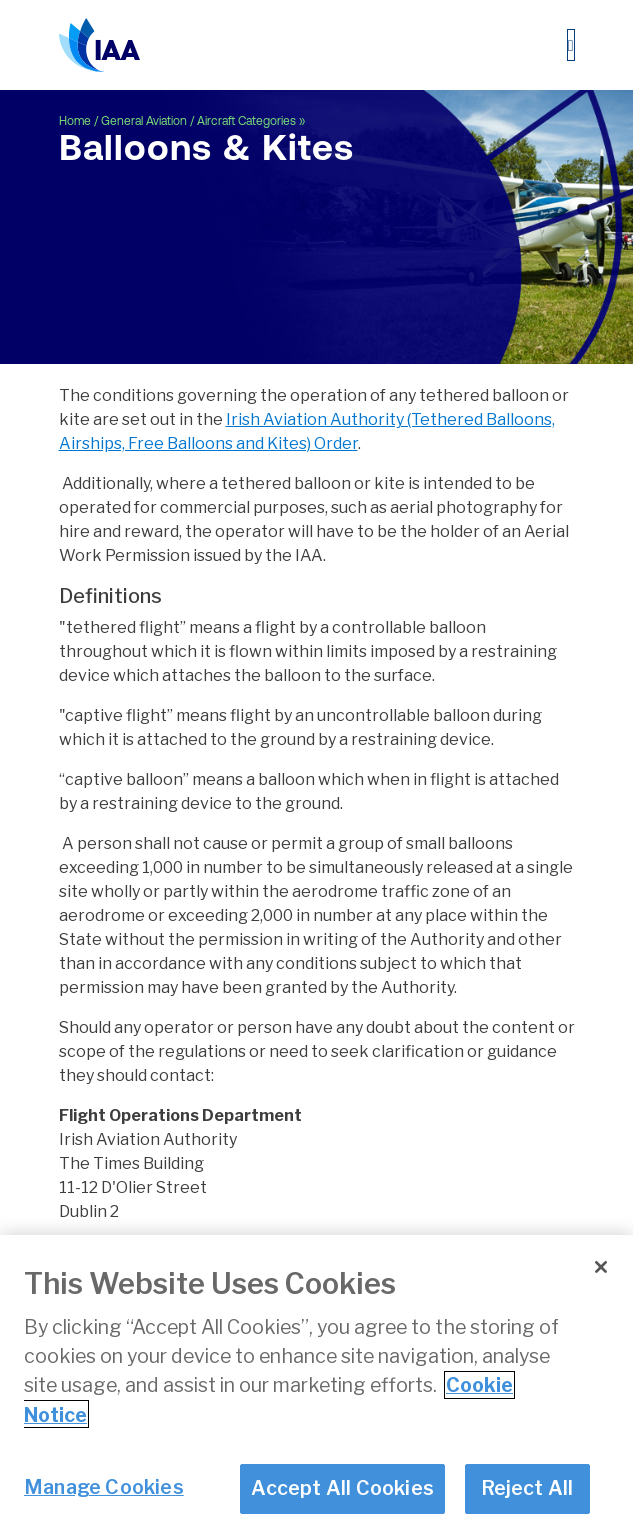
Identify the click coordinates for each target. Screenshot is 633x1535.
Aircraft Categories (246, 121)
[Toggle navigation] (571, 45)
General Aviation (144, 121)
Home (75, 121)
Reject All (527, 1490)
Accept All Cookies (342, 1490)
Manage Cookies (104, 1489)
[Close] (601, 1269)
